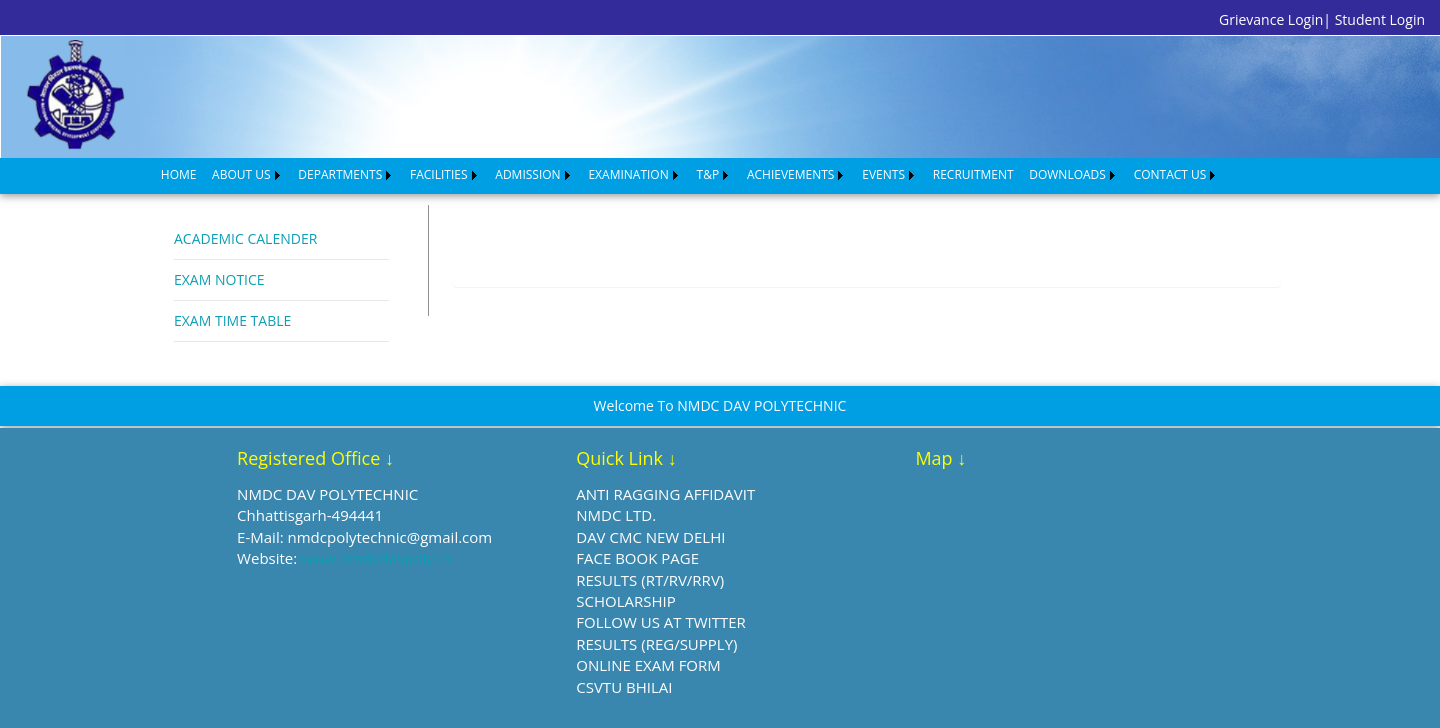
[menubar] (689, 175)
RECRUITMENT (973, 174)
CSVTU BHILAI (624, 687)
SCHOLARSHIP (625, 601)
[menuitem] (178, 175)
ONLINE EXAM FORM (648, 665)
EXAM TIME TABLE (232, 320)
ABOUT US (241, 174)
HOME (179, 174)
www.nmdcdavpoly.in (376, 558)
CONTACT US (1170, 174)
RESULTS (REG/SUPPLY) (656, 644)
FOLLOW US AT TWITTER (661, 622)
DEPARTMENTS (340, 174)
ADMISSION (527, 174)
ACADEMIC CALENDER (245, 238)
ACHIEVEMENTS (791, 174)
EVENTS (883, 174)
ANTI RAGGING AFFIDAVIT (665, 494)
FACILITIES (439, 174)
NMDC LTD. (616, 515)
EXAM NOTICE (219, 279)
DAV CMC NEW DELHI (650, 537)
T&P (708, 174)
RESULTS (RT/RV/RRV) (650, 580)
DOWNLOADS (1067, 174)
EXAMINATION (628, 174)
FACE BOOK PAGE (637, 558)
